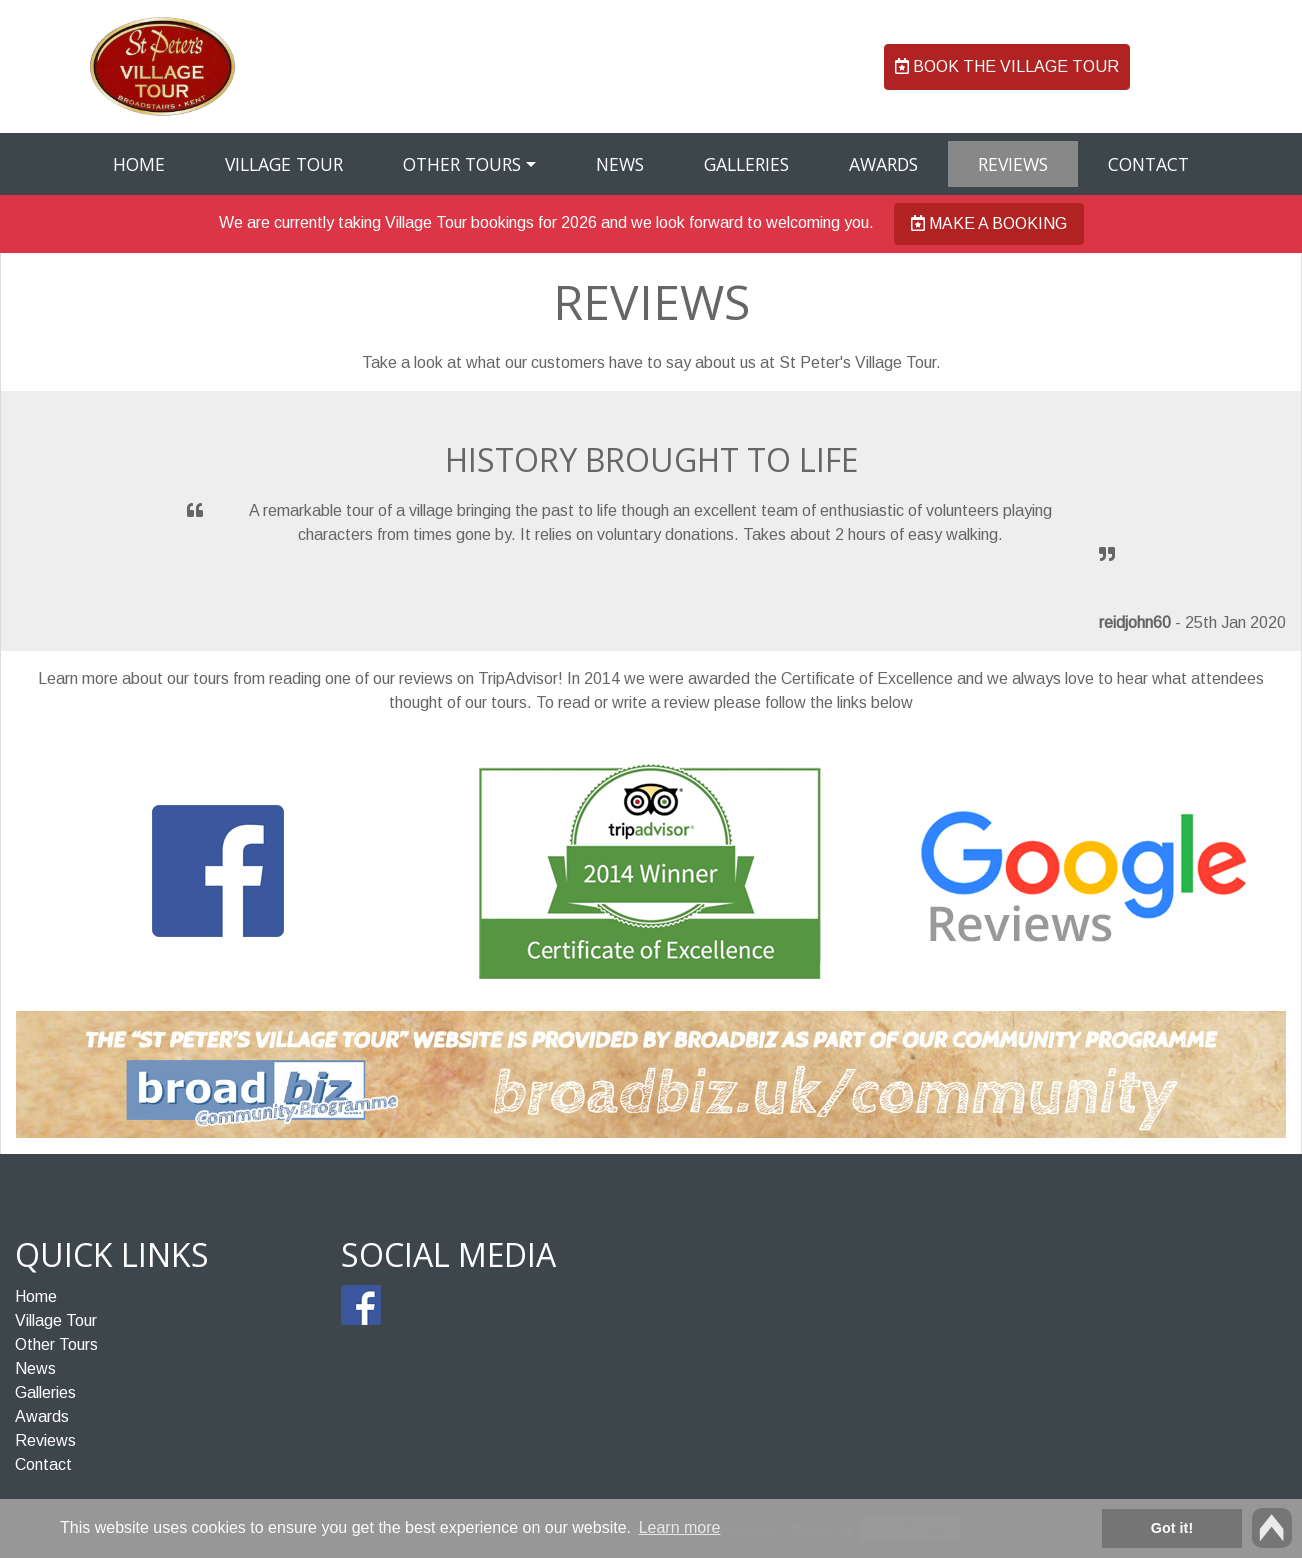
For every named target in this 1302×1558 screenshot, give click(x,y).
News (620, 164)
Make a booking (989, 223)
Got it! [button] (1172, 1528)
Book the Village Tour (1007, 66)
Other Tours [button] (462, 164)
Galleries (746, 164)
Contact (1148, 164)
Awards (883, 164)
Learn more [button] (680, 1527)
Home (139, 164)
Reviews (1013, 164)
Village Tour (284, 164)
